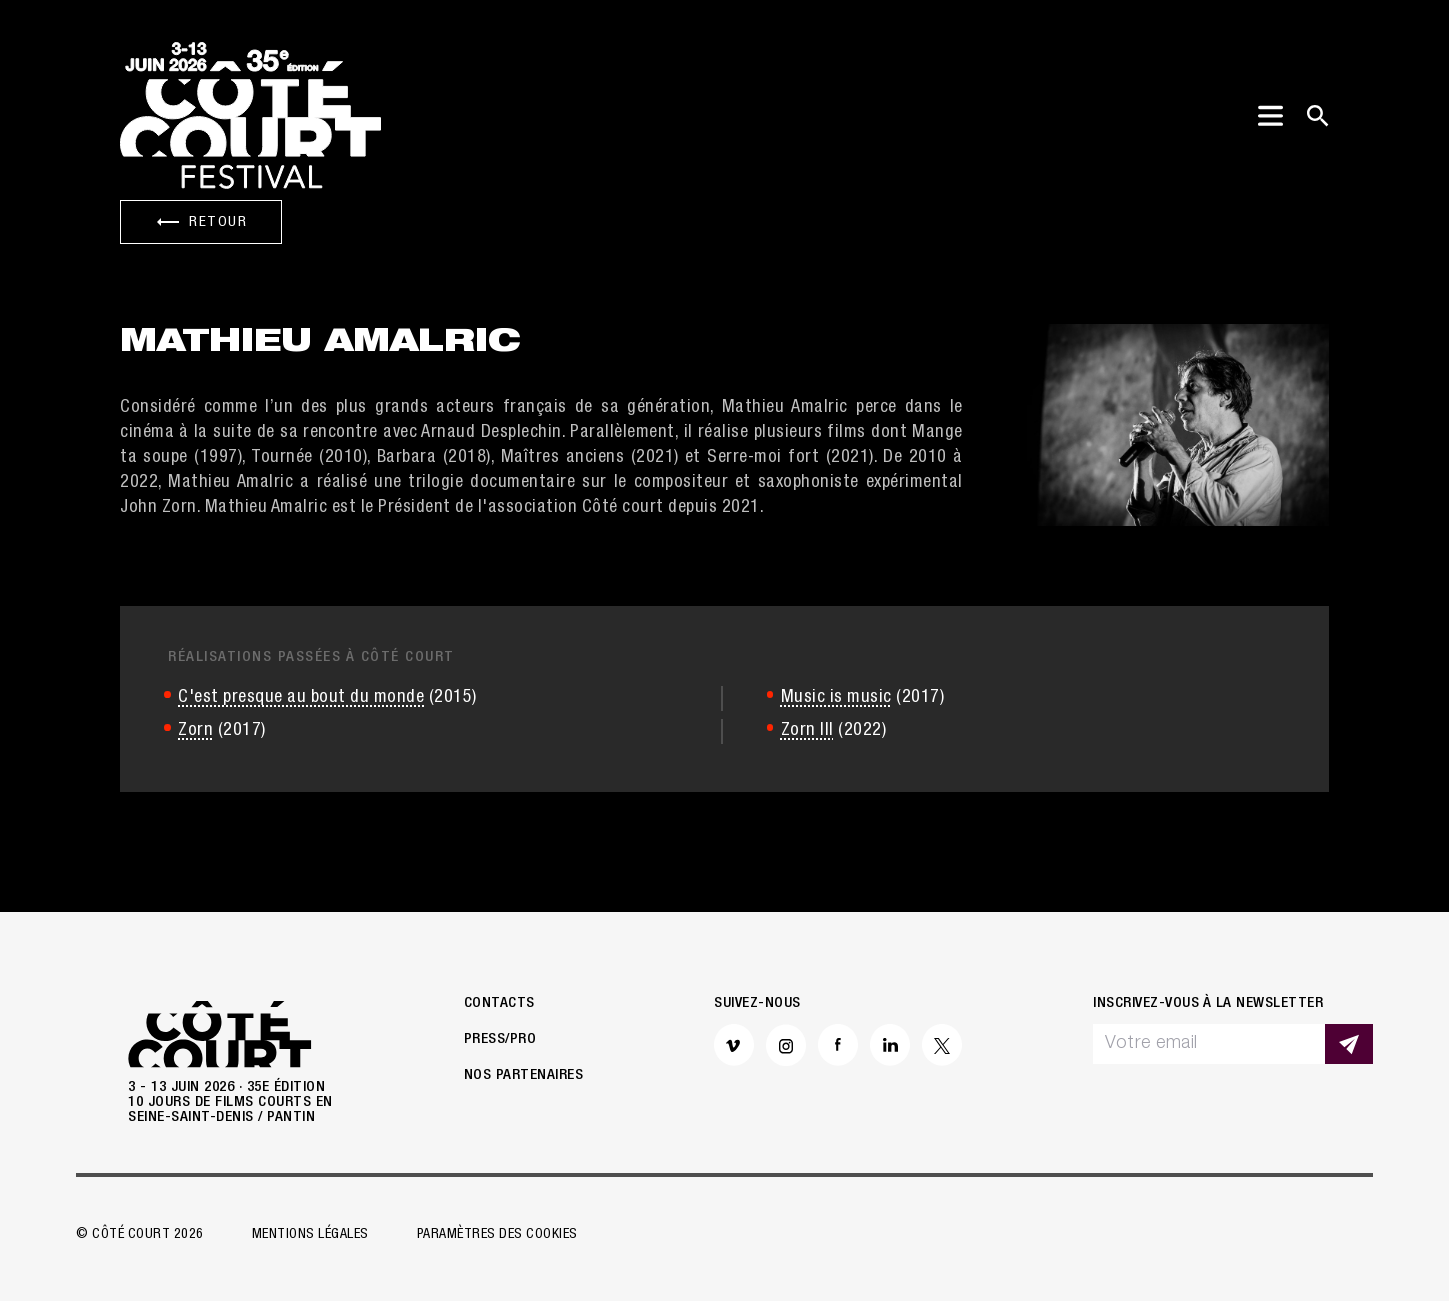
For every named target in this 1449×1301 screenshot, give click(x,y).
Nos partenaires (524, 1075)
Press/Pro (500, 1039)
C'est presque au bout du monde (301, 698)
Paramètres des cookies (497, 1235)
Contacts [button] (499, 1003)
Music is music (836, 698)
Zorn (195, 731)
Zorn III (807, 731)
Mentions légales (310, 1235)
